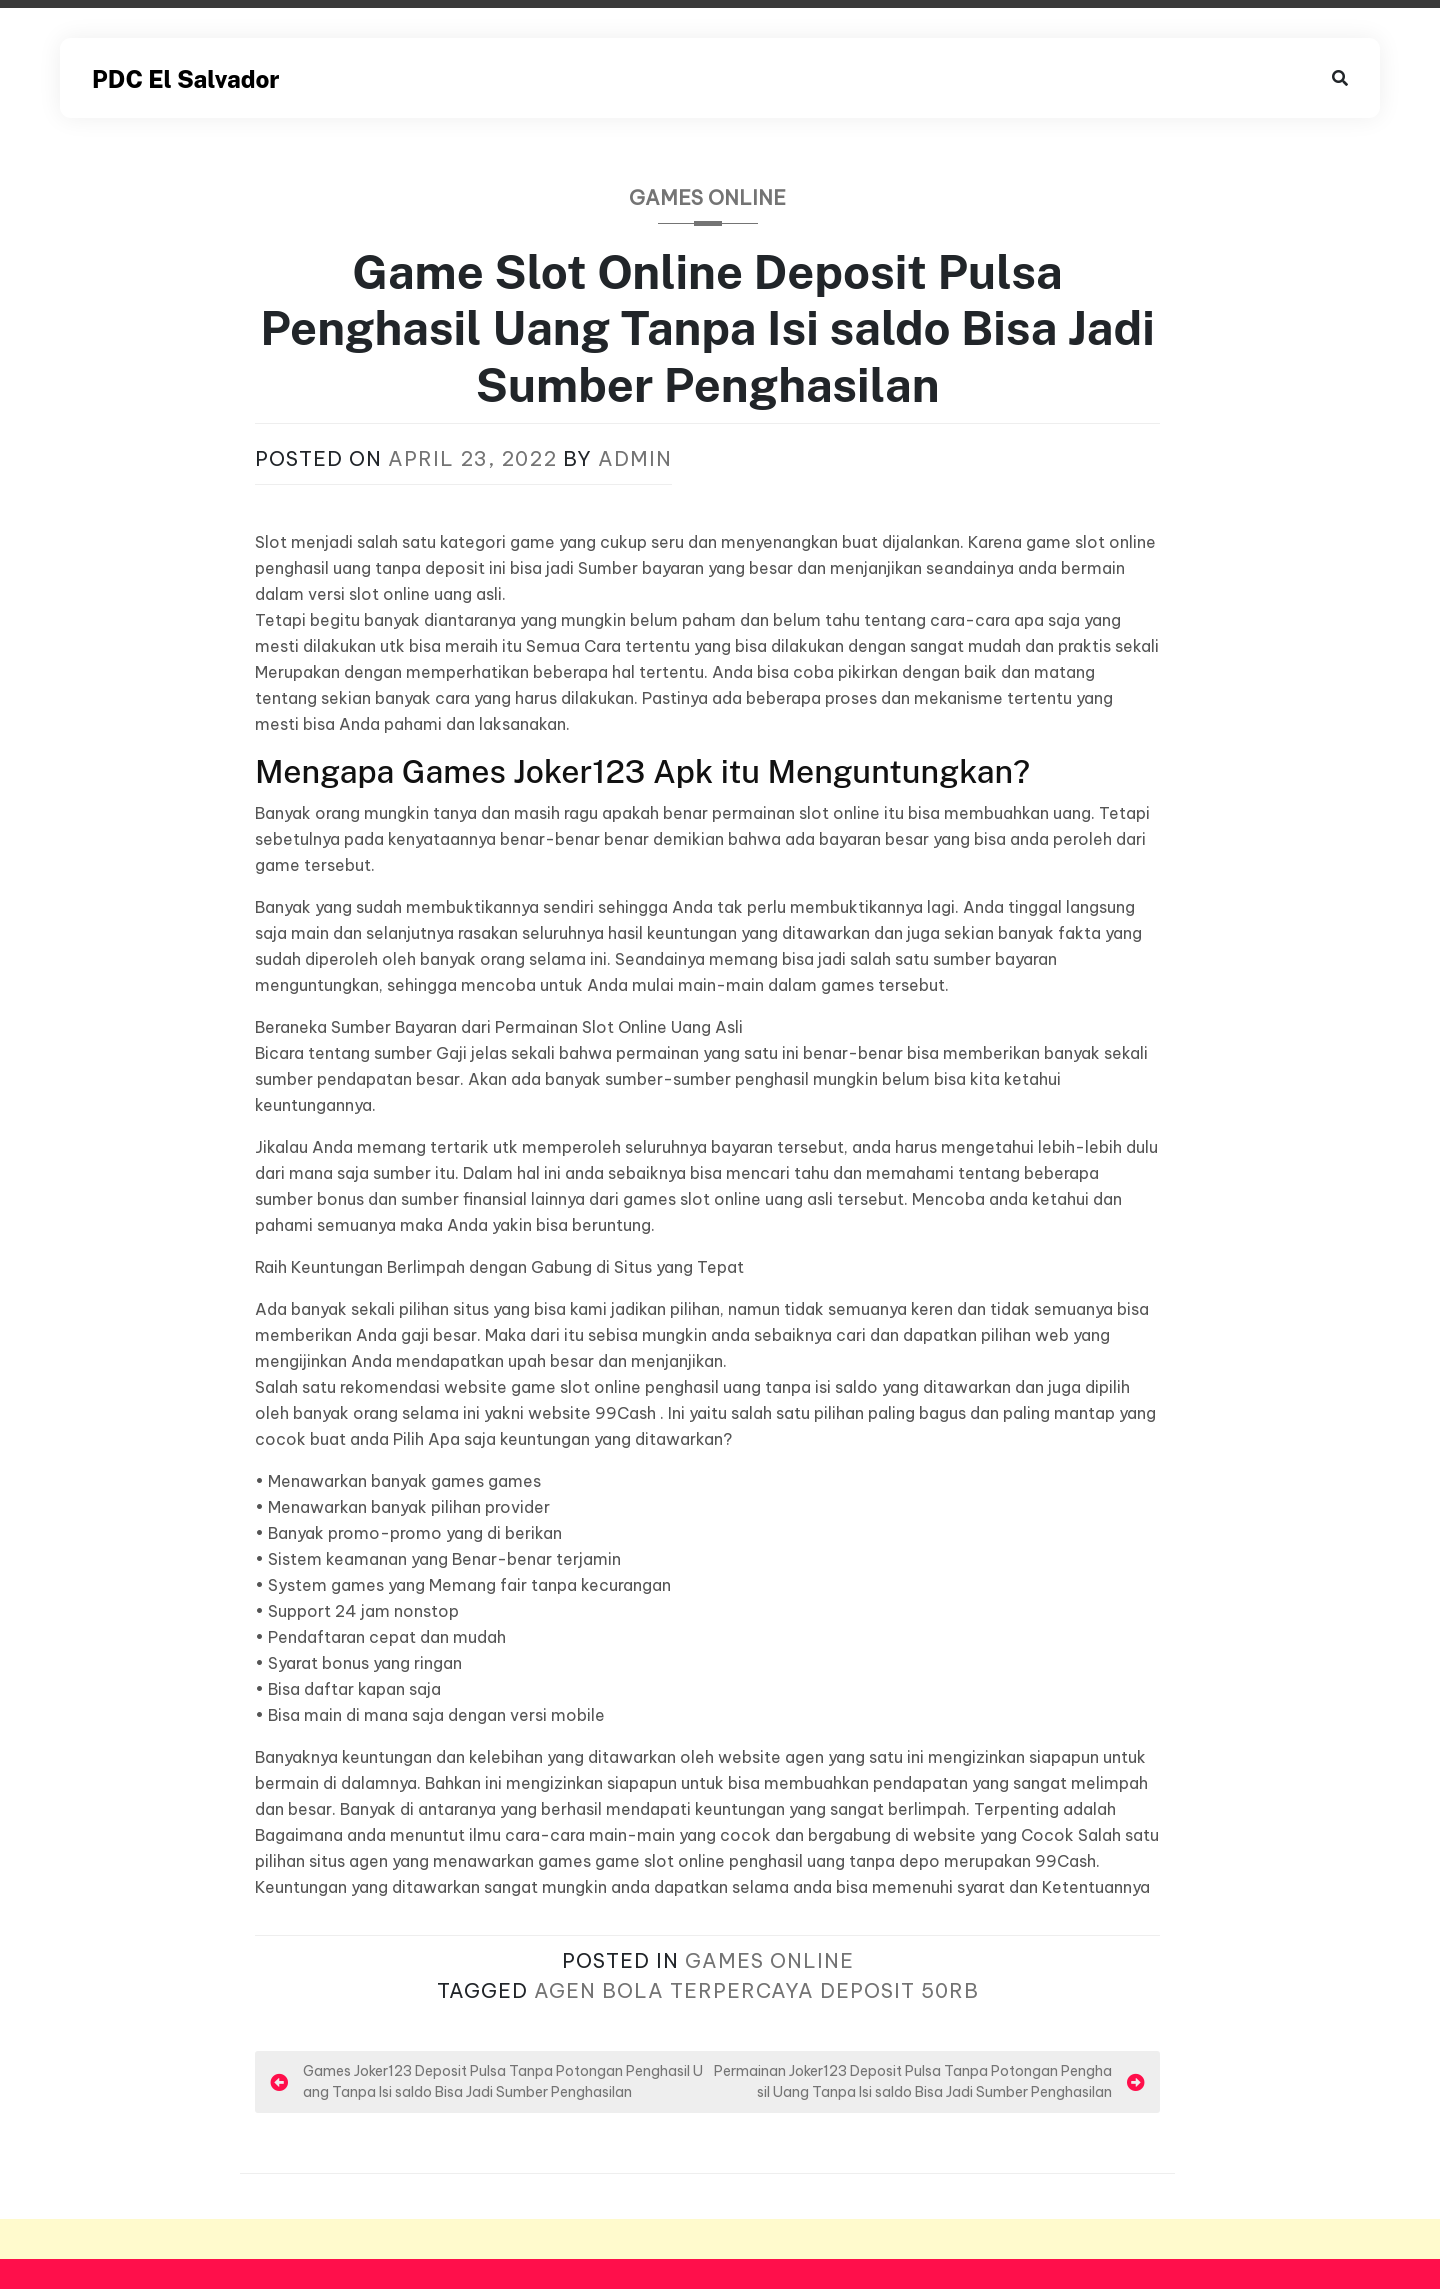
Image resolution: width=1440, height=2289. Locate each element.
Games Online (707, 197)
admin (635, 458)
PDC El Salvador (185, 79)
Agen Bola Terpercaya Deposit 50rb (756, 1990)
